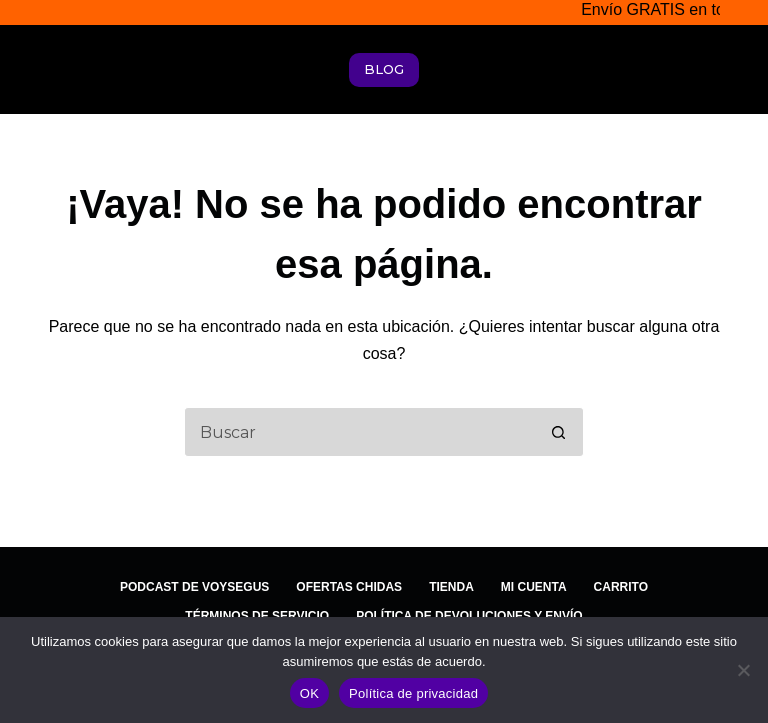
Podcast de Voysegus (194, 587)
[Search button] (559, 432)
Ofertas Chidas (349, 587)
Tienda (451, 587)
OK (309, 693)
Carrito (621, 587)
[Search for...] (359, 432)
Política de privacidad (413, 693)
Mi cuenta (534, 587)
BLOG (384, 69)
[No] (743, 670)
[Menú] (721, 70)
